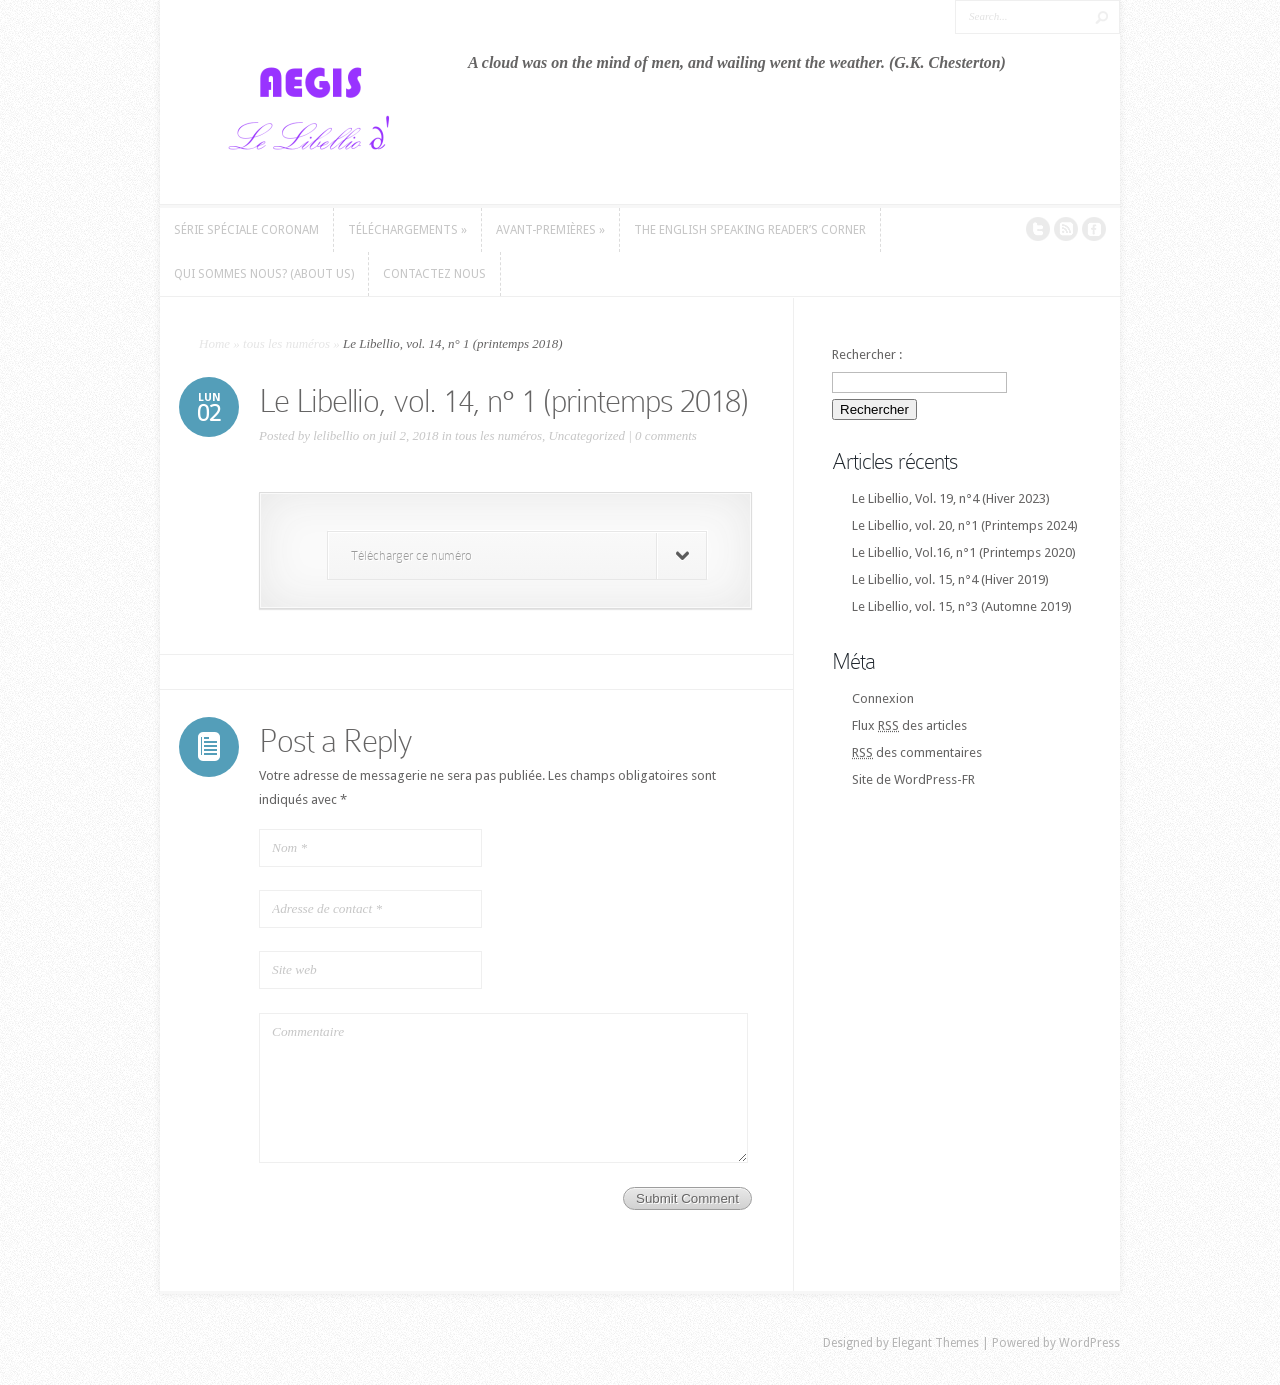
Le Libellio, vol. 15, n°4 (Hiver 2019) (950, 579)
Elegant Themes (935, 1343)
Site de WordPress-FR (913, 779)
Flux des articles (909, 725)
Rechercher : (867, 354)
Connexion (883, 698)
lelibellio (336, 435)
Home (214, 343)
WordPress (1089, 1343)
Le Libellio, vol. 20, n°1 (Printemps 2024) (965, 525)
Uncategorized (586, 435)
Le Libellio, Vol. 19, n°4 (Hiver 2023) (951, 498)
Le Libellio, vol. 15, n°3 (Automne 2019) (962, 606)
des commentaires (917, 752)
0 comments (666, 435)
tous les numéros (286, 343)
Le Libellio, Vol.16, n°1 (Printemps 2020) (964, 552)
